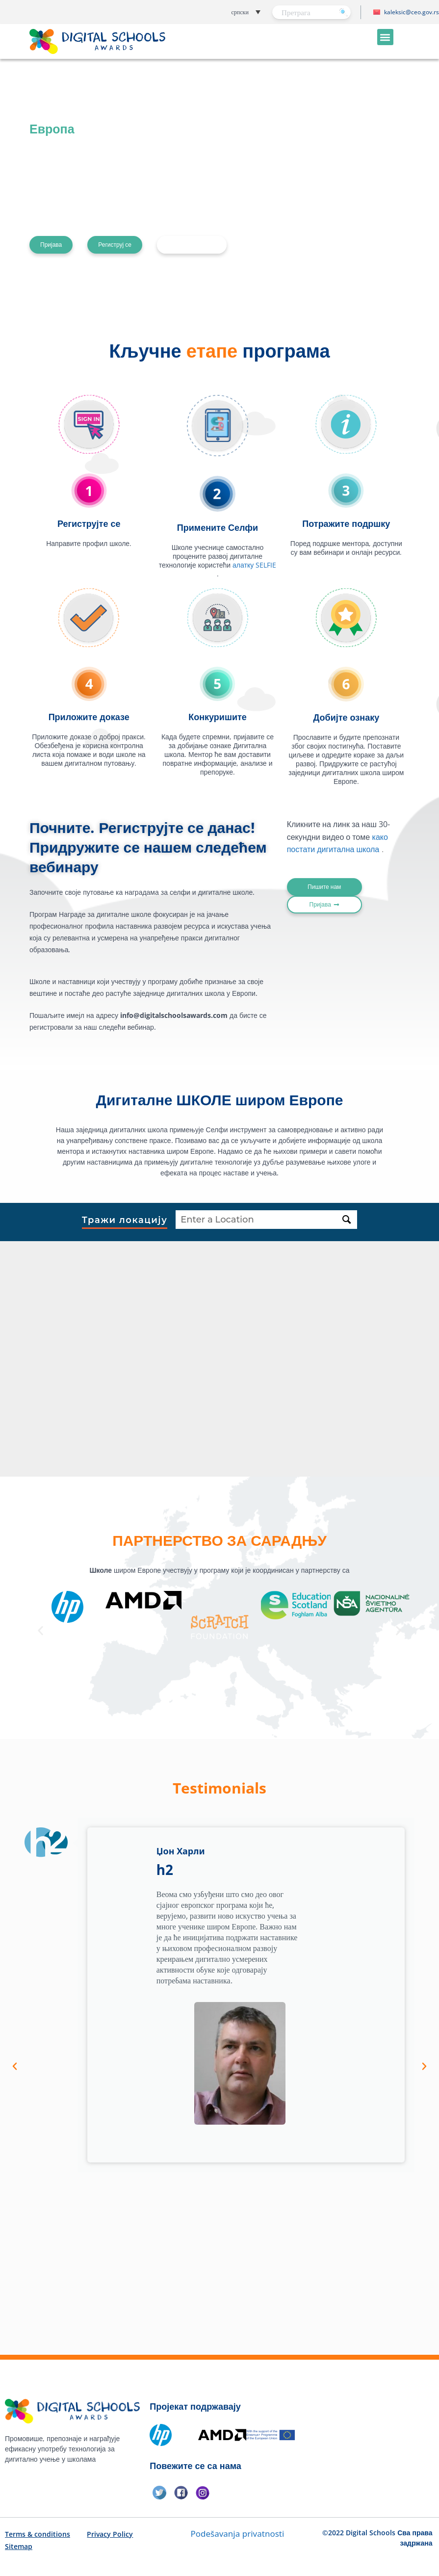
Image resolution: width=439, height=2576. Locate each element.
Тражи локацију (125, 1220)
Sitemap (18, 2546)
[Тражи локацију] (347, 1219)
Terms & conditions (37, 2534)
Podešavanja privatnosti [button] (237, 2533)
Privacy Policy (110, 2534)
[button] (221, 11)
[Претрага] (343, 12)
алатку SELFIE (254, 565)
